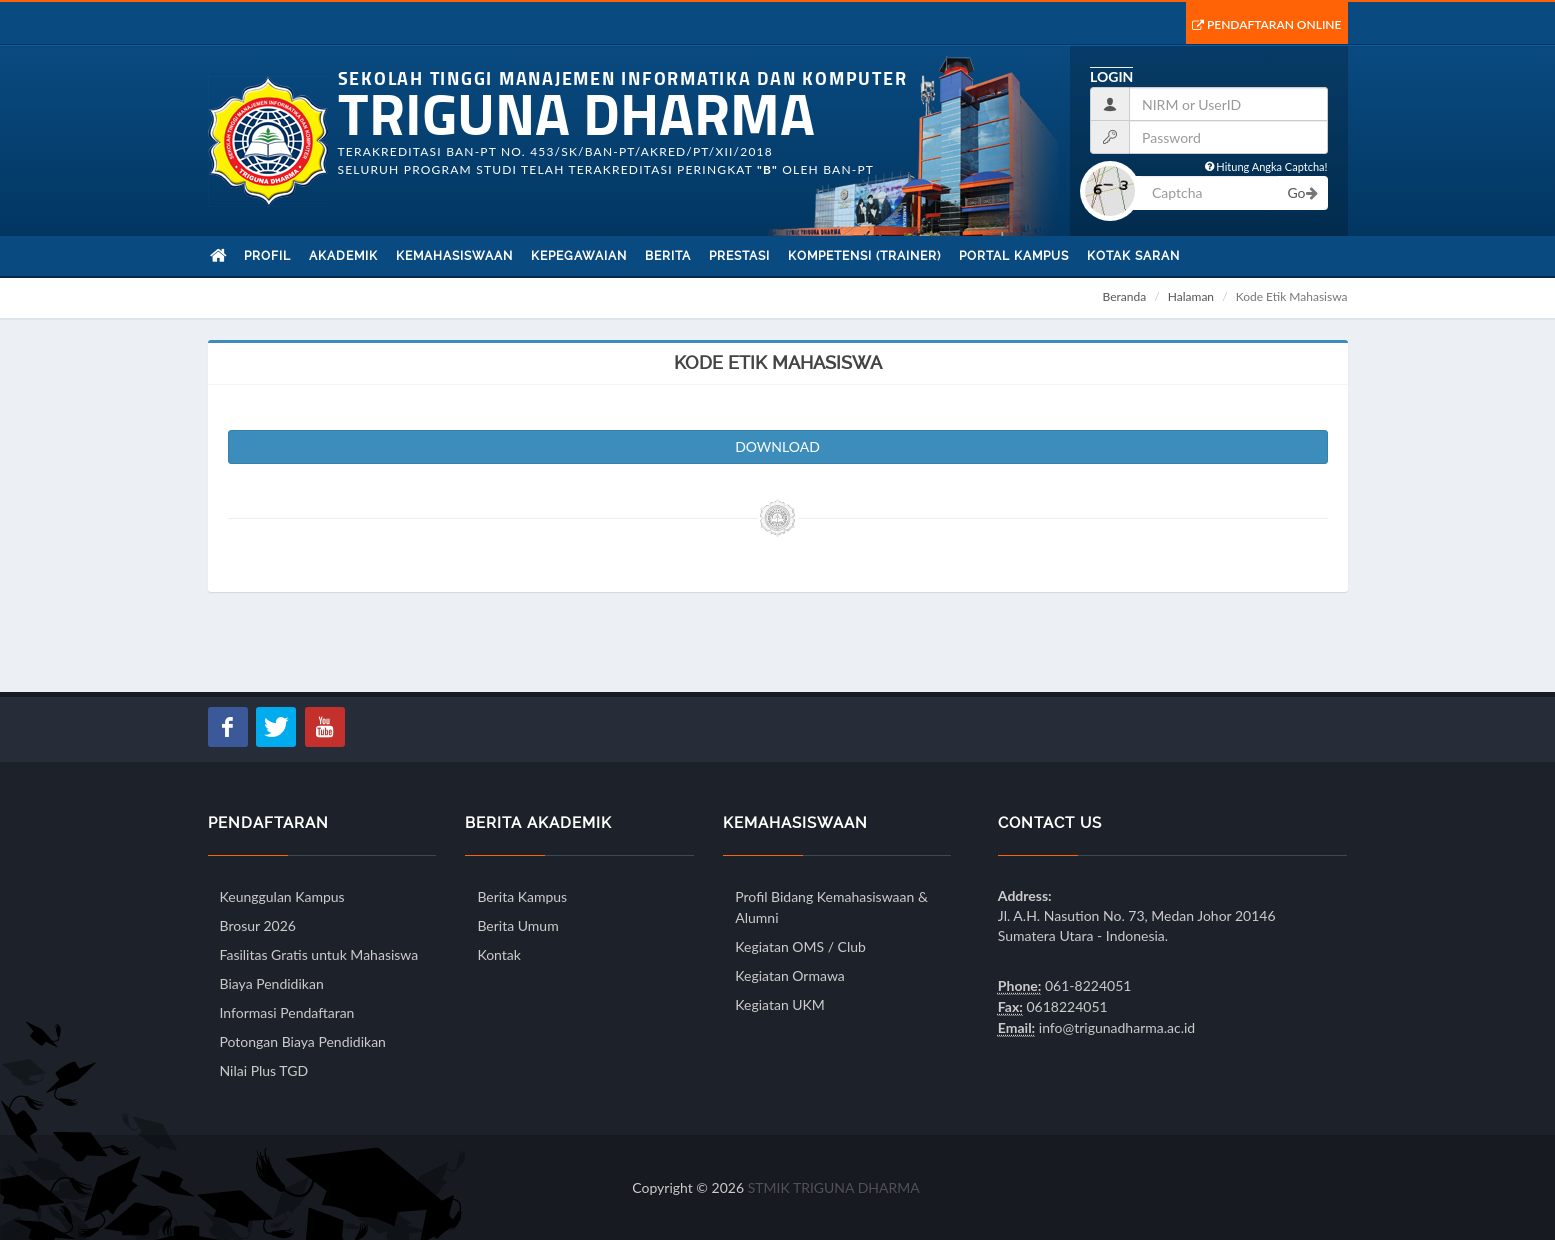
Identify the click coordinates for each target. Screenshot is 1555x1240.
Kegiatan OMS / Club (800, 946)
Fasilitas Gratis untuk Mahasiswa (319, 954)
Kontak (498, 954)
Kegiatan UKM (780, 1004)
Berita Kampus (522, 896)
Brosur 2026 (258, 925)
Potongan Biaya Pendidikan (303, 1041)
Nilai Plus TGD (264, 1070)
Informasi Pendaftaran (287, 1012)
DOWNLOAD (777, 446)
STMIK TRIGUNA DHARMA (834, 1187)
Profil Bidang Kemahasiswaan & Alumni (831, 907)
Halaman (1191, 296)
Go (1302, 192)
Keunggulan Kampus (282, 896)
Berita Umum (517, 925)
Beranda (1125, 296)
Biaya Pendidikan (272, 983)
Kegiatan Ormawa (789, 975)
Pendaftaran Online (1267, 24)
